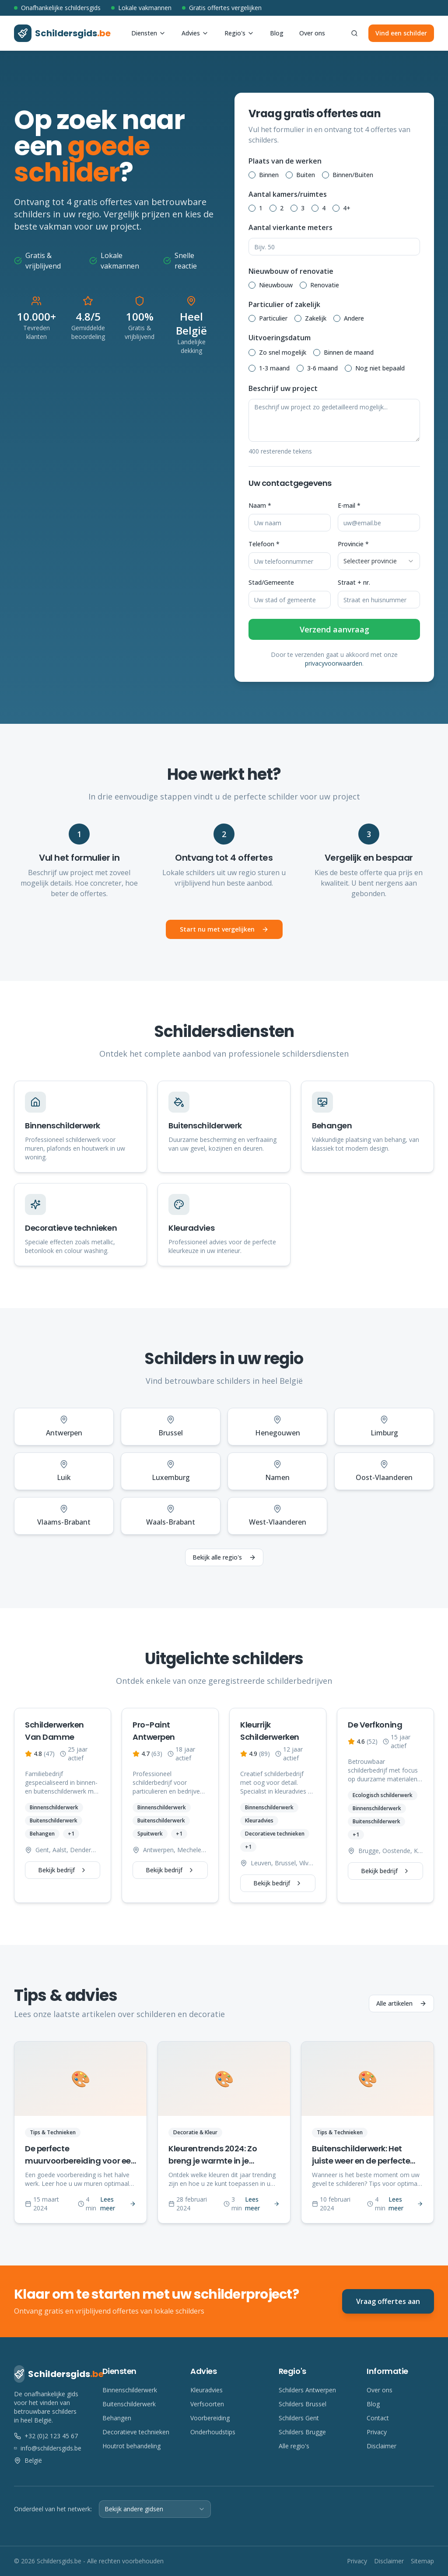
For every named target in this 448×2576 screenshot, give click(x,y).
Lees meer (118, 2203)
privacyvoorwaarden (333, 663)
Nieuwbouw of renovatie (290, 271)
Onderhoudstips (212, 2432)
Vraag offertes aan (388, 2301)
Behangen (116, 2418)
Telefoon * (264, 544)
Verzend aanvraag (334, 629)
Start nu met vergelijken (224, 929)
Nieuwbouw (276, 285)
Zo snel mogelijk (282, 352)
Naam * (259, 505)
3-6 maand (322, 368)
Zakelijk (315, 318)
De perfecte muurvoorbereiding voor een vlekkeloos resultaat (80, 2160)
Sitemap (422, 2561)
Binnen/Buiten (352, 175)
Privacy (377, 2432)
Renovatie (324, 285)
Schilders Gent (299, 2418)
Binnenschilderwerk (129, 2390)
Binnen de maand (349, 352)
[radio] (252, 174)
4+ (346, 208)
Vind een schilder (401, 33)
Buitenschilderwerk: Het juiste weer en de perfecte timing (361, 2160)
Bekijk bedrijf (62, 1870)
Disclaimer (381, 2446)
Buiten (305, 175)
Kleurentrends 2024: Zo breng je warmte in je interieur (212, 2160)
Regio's (239, 33)
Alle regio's (294, 2446)
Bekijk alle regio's (224, 1557)
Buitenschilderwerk (129, 2404)
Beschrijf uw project (283, 388)
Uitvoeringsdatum (279, 337)
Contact (378, 2418)
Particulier (273, 318)
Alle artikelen (401, 2003)
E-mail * (349, 505)
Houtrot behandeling (131, 2446)
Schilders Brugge (302, 2432)
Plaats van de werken (285, 161)
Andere (354, 318)
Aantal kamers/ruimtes (287, 194)
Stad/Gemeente (271, 582)
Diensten (148, 33)
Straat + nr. (354, 582)
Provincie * (353, 544)
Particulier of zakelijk (284, 304)
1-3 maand (274, 368)
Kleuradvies (206, 2390)
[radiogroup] (334, 174)
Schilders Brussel (302, 2404)
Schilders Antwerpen (307, 2390)
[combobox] (379, 561)
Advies (195, 33)
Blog (277, 33)
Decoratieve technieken (135, 2432)
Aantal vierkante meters (290, 227)
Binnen (269, 175)
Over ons (312, 33)
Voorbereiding (210, 2418)
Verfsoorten (207, 2404)
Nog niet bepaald (380, 368)
